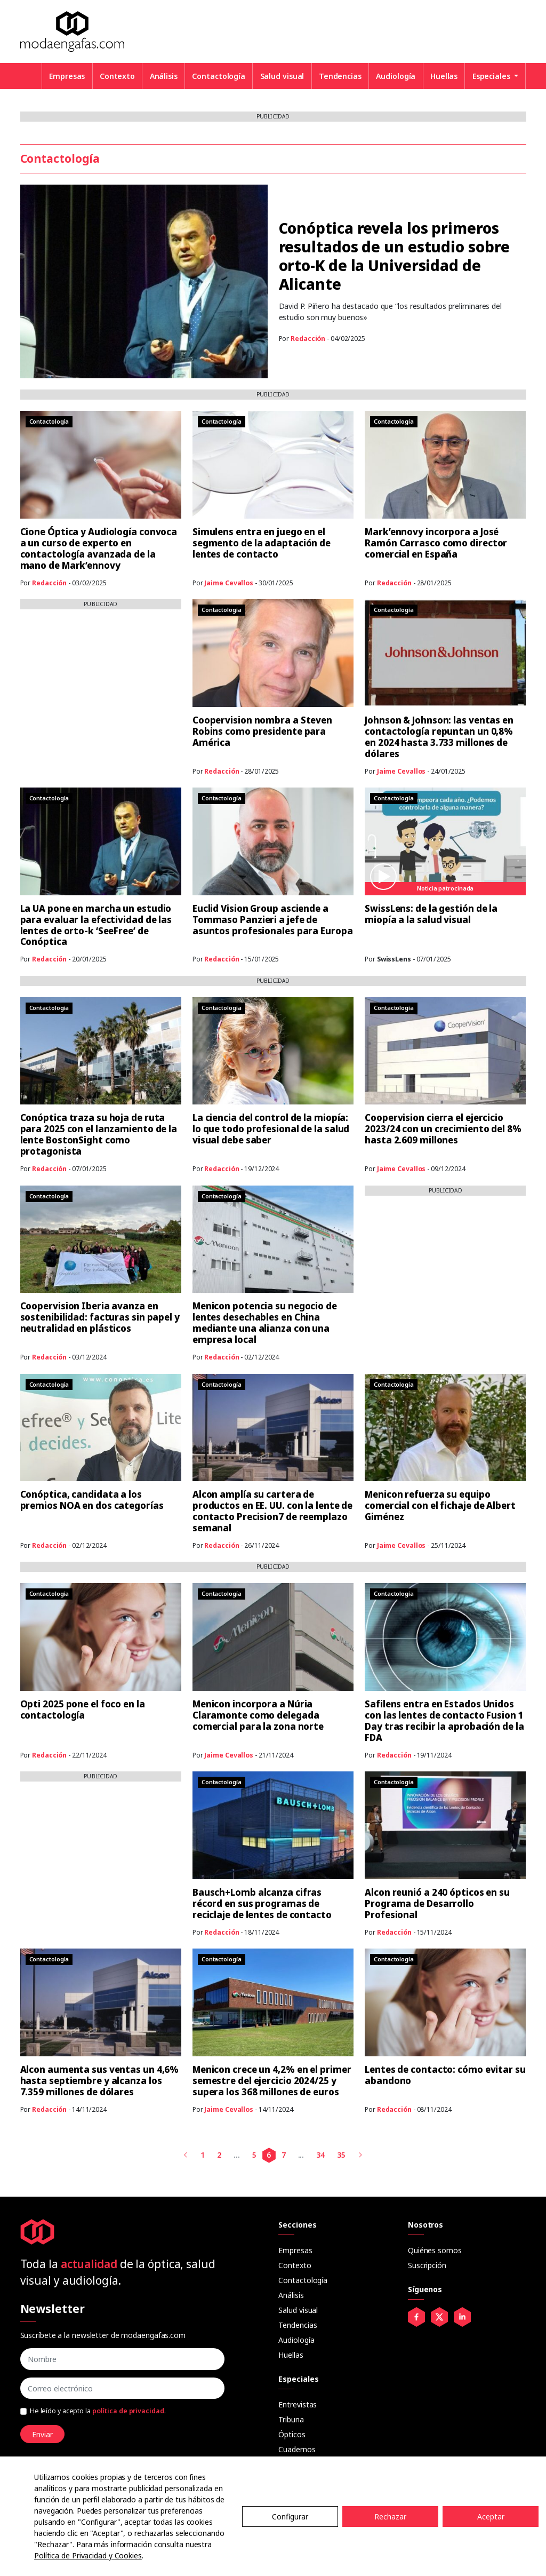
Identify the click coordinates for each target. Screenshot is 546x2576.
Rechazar (390, 2516)
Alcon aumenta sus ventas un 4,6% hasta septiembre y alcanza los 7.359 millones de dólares (99, 2080)
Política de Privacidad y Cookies (88, 2555)
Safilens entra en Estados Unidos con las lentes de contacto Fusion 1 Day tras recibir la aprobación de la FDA (444, 1721)
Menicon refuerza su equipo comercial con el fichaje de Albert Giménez (440, 1505)
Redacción (308, 338)
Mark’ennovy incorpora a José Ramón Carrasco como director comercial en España (436, 543)
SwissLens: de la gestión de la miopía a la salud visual (431, 914)
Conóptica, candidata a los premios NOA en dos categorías (92, 1500)
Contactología (218, 76)
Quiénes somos (435, 2250)
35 (341, 2155)
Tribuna (290, 2419)
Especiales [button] (492, 76)
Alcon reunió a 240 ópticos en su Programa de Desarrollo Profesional (437, 1903)
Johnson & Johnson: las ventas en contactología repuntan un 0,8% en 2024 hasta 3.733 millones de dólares (439, 737)
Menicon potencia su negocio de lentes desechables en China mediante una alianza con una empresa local (264, 1323)
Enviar (42, 2434)
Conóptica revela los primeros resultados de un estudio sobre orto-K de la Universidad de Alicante (394, 255)
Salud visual (282, 76)
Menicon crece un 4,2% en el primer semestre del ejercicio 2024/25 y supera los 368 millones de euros (271, 2080)
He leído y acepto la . (98, 2410)
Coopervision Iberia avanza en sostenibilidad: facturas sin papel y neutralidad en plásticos (100, 1317)
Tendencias (340, 76)
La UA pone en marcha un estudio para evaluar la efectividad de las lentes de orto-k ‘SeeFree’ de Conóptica (96, 925)
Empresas (67, 76)
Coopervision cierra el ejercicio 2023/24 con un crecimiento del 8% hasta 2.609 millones (443, 1128)
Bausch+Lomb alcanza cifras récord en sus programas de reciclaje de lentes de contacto (262, 1903)
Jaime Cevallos (228, 582)
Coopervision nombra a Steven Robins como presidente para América (262, 731)
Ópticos (291, 2434)
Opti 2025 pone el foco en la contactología (82, 1709)
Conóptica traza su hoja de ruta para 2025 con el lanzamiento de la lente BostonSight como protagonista (99, 1134)
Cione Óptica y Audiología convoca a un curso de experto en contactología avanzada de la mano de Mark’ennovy (99, 548)
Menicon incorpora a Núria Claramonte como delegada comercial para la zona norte (258, 1715)
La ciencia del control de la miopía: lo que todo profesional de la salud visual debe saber (271, 1128)
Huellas (443, 76)
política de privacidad (128, 2410)
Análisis (164, 76)
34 (320, 2155)
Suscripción (427, 2265)
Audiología (395, 76)
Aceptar (490, 2516)
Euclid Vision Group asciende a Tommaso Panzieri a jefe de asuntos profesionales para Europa (272, 919)
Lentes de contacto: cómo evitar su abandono (445, 2075)
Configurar (290, 2516)
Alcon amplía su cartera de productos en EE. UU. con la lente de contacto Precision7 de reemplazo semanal (272, 1511)
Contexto (117, 76)
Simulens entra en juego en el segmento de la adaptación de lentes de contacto (261, 543)
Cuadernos (296, 2449)
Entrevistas (297, 2404)
